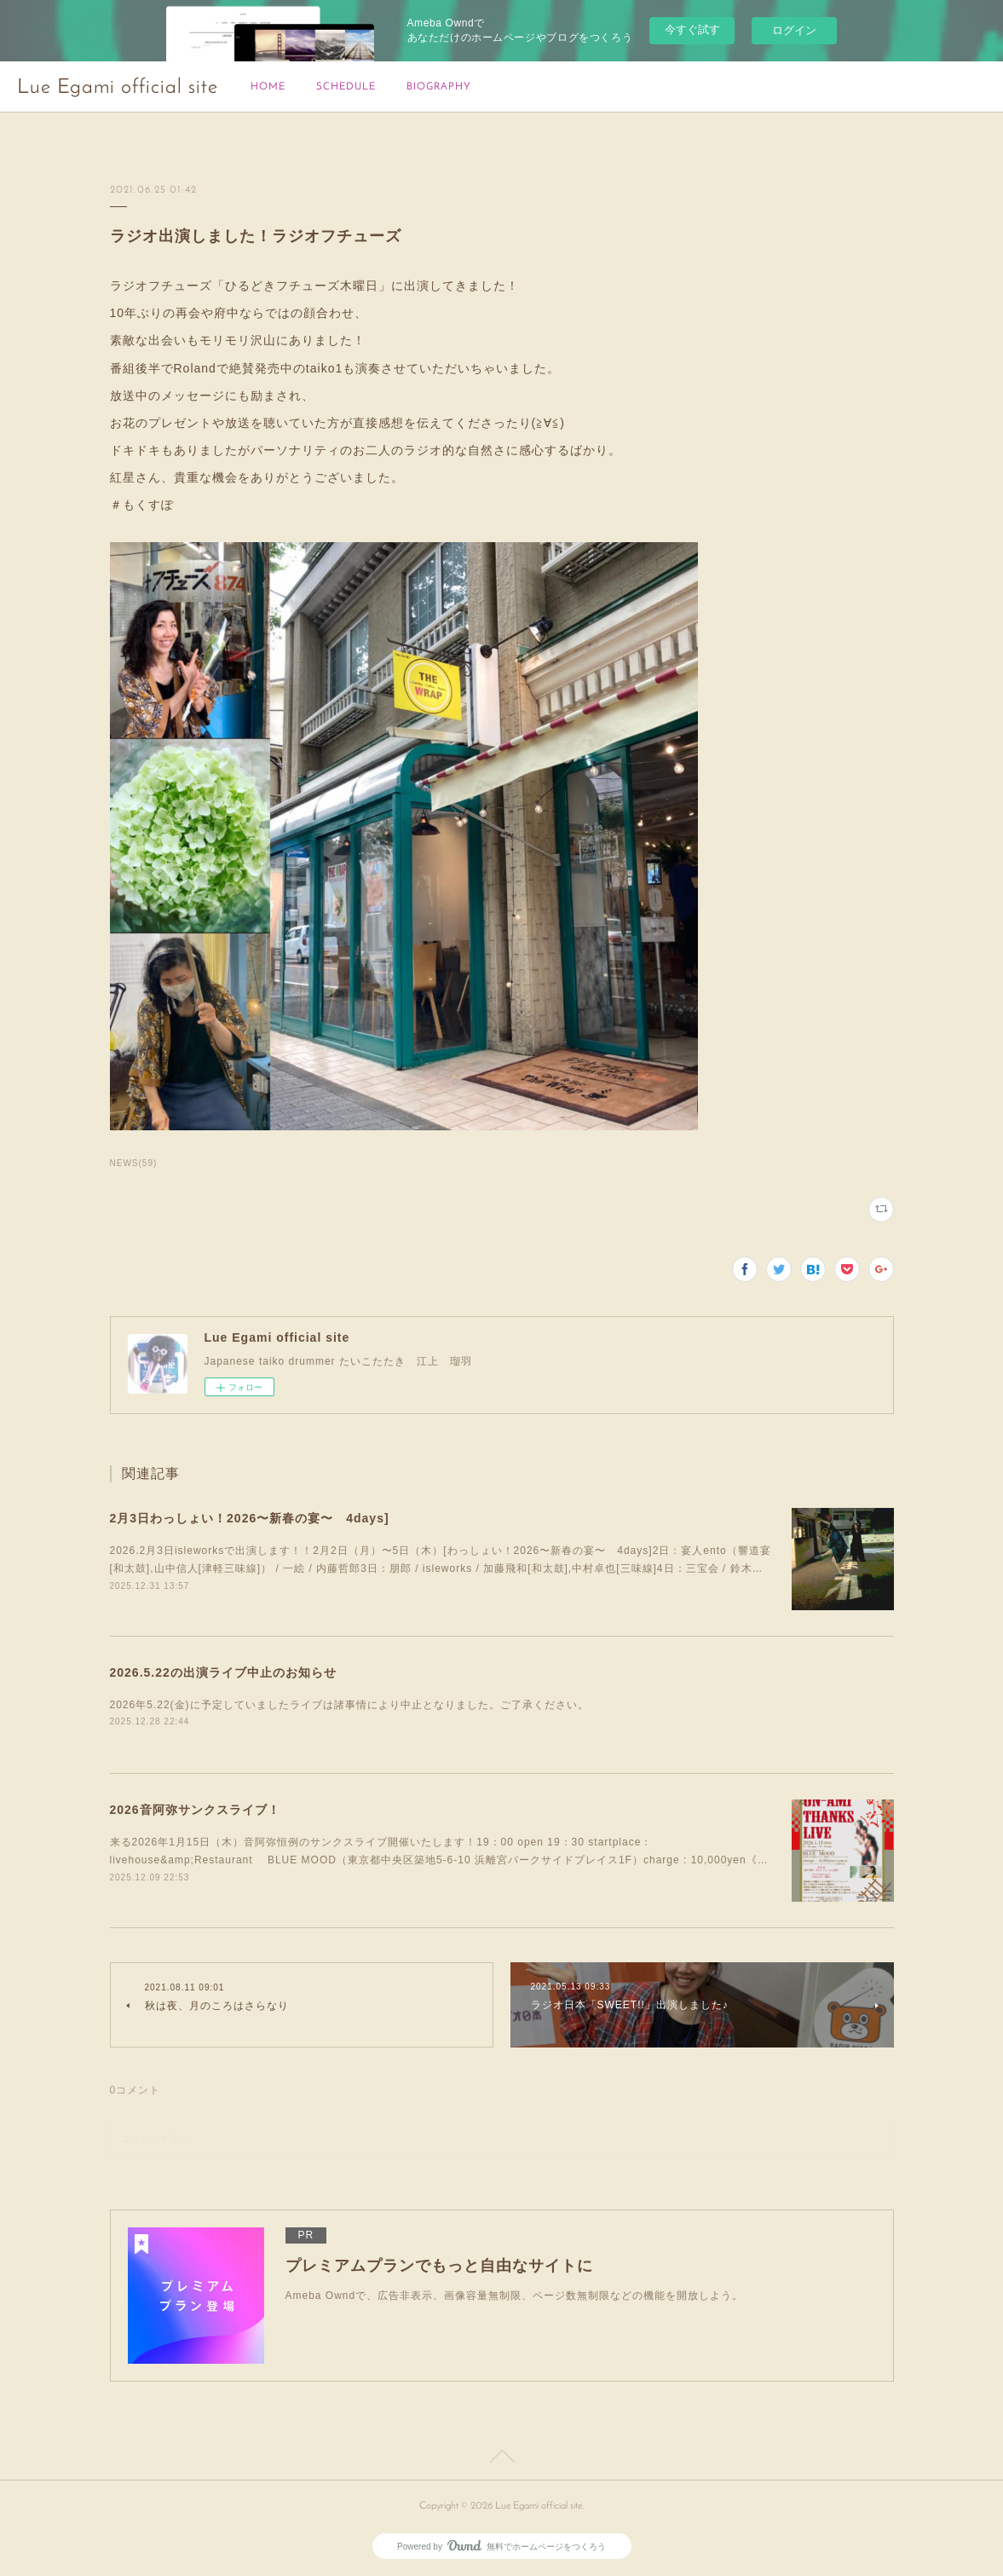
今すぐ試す (692, 29)
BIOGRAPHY (438, 87)
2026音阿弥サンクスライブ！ (195, 1809)
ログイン (794, 30)
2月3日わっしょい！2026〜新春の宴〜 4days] (249, 1518)
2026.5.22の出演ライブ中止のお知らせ (223, 1672)
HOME (268, 87)
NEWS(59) (134, 1163)
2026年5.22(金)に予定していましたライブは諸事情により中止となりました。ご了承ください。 (349, 1705)
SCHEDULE (346, 87)
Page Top (501, 2459)
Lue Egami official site (117, 88)
